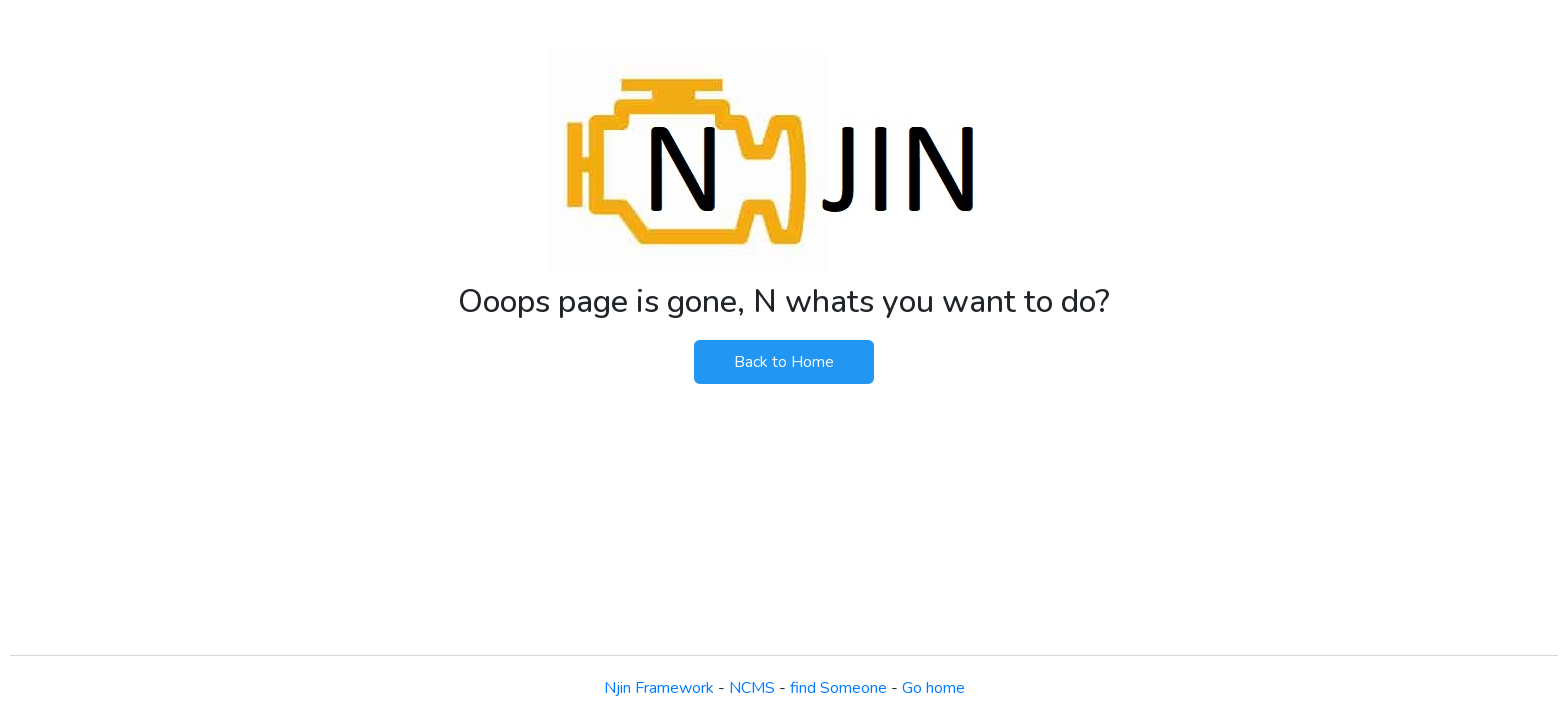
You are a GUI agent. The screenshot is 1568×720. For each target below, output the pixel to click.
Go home (933, 688)
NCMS (752, 688)
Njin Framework (659, 688)
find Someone (838, 688)
